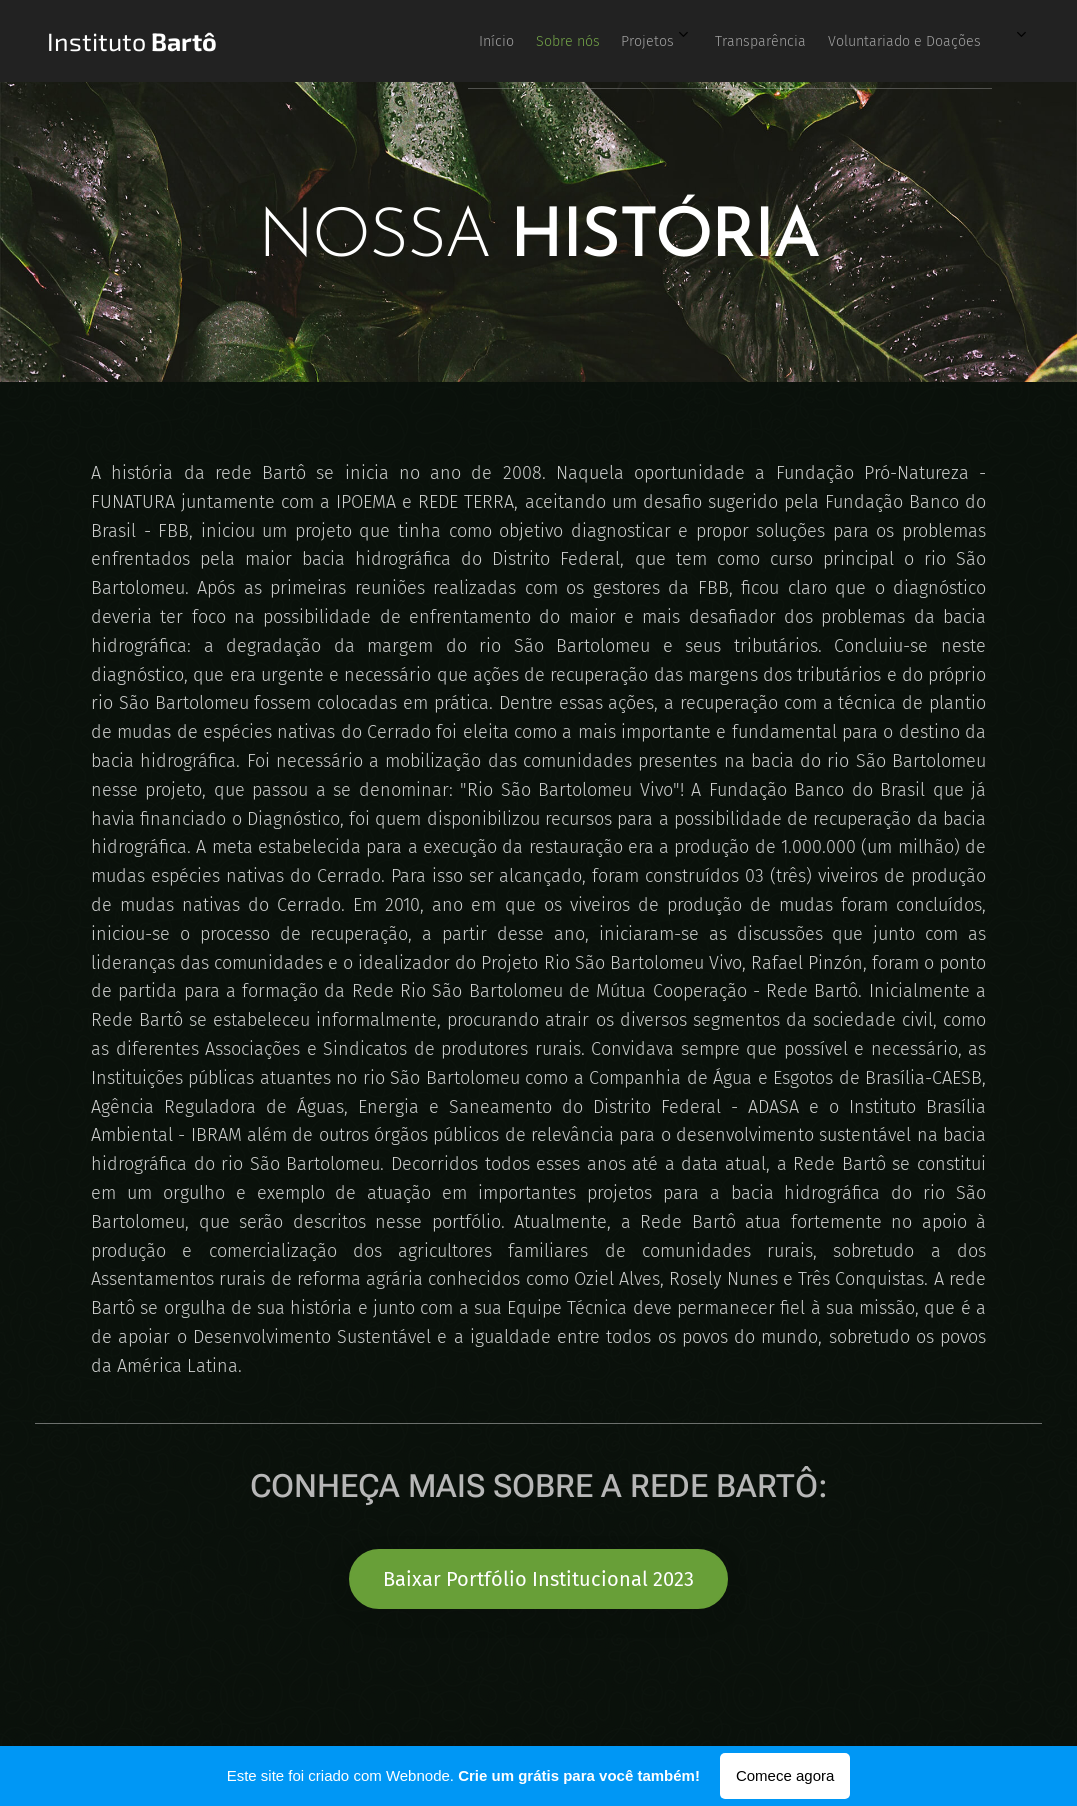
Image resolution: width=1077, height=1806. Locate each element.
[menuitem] (744, 41)
